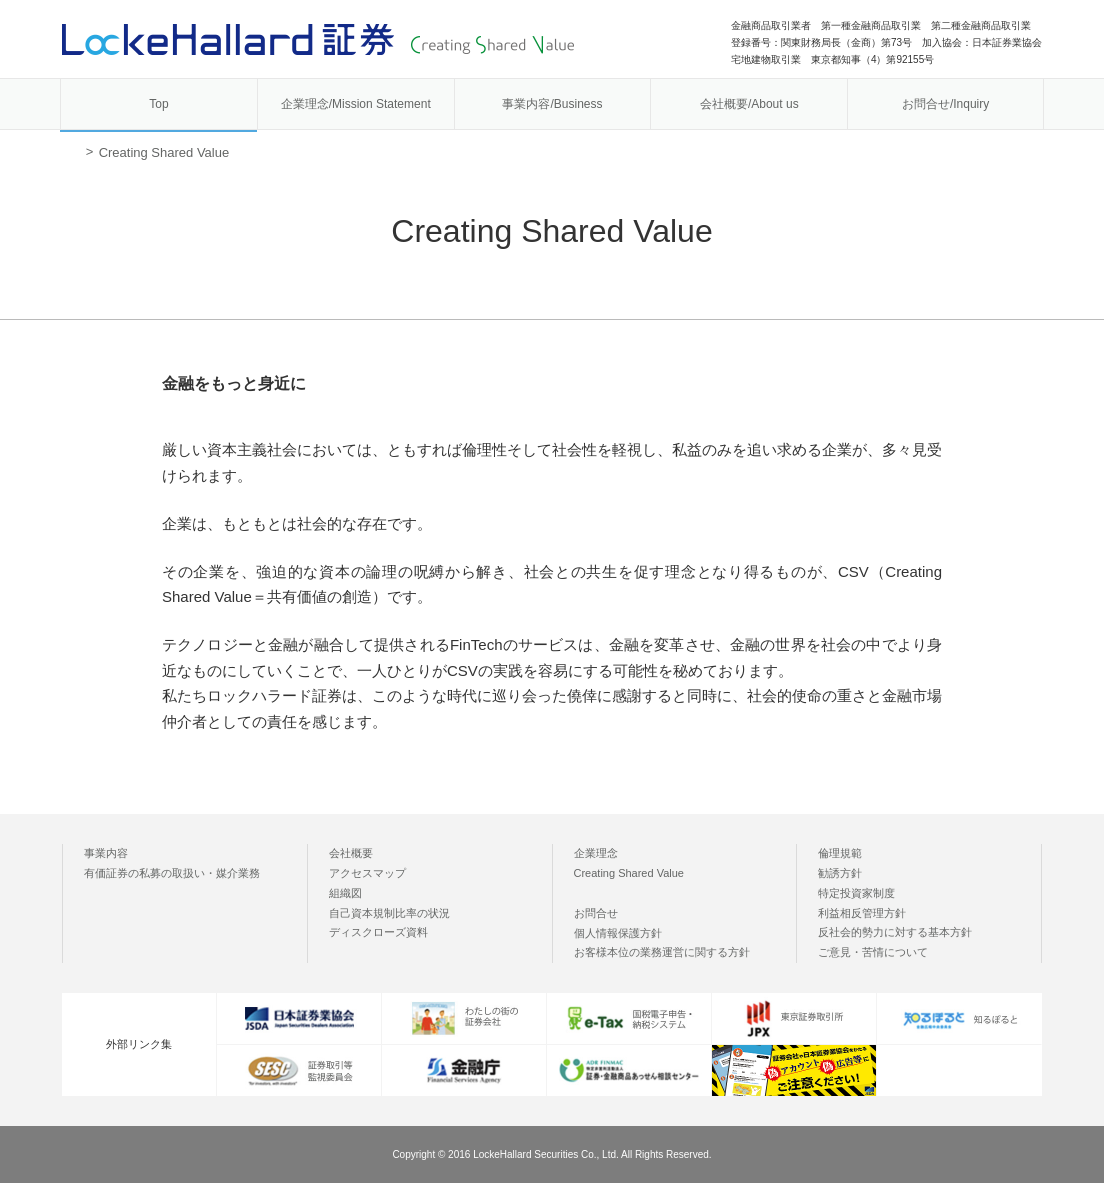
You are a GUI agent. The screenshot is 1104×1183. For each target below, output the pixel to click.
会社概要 (351, 853)
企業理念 (596, 853)
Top (158, 104)
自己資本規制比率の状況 (389, 913)
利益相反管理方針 (862, 913)
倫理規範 (840, 853)
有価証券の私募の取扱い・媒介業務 (172, 873)
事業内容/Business (552, 104)
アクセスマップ (367, 873)
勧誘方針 (840, 873)
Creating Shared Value (629, 873)
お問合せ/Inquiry (945, 104)
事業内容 (106, 853)
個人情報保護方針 (618, 933)
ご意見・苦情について (873, 952)
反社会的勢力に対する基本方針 (895, 932)
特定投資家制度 (856, 893)
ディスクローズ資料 (378, 932)
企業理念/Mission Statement (356, 104)
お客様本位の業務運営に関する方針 (662, 952)
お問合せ (596, 913)
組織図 (345, 893)
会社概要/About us (749, 104)
